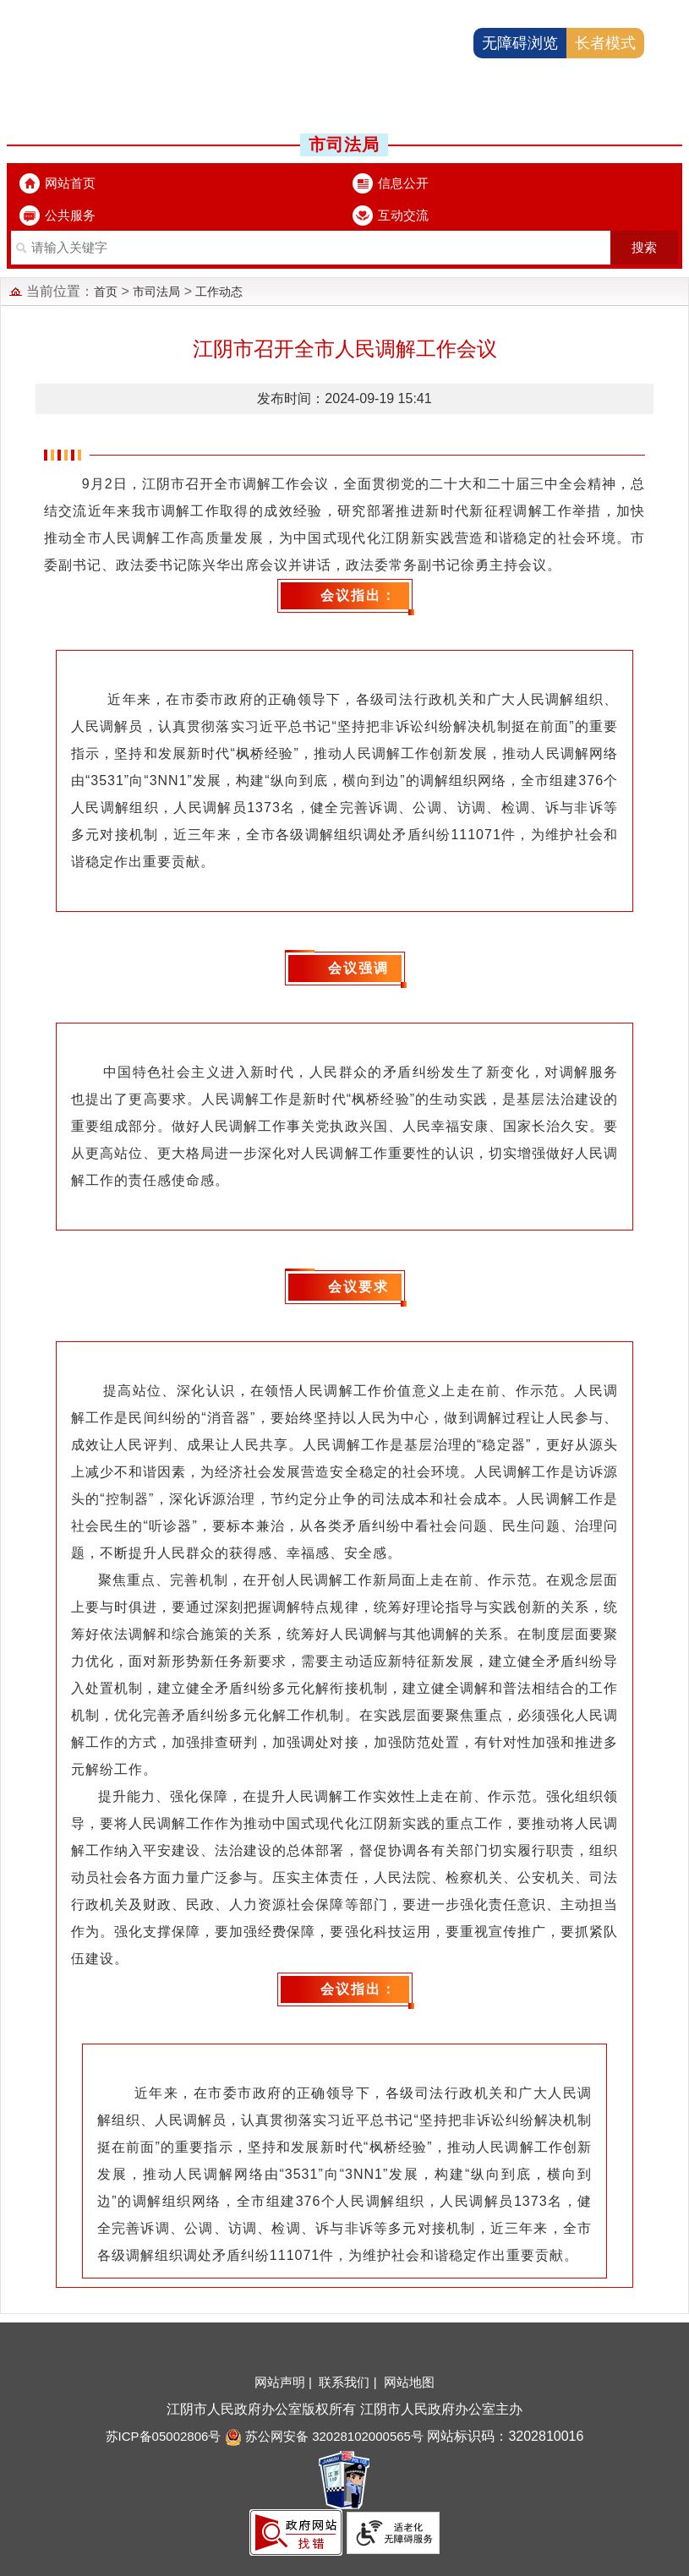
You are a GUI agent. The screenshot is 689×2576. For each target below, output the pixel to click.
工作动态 (219, 291)
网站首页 (70, 183)
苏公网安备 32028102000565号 (324, 2436)
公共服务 (70, 215)
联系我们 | (349, 2382)
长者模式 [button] (605, 43)
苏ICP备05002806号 (163, 2436)
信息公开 (403, 183)
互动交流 (403, 215)
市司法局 (156, 291)
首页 (106, 291)
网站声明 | (284, 2382)
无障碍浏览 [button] (520, 43)
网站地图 (409, 2382)
